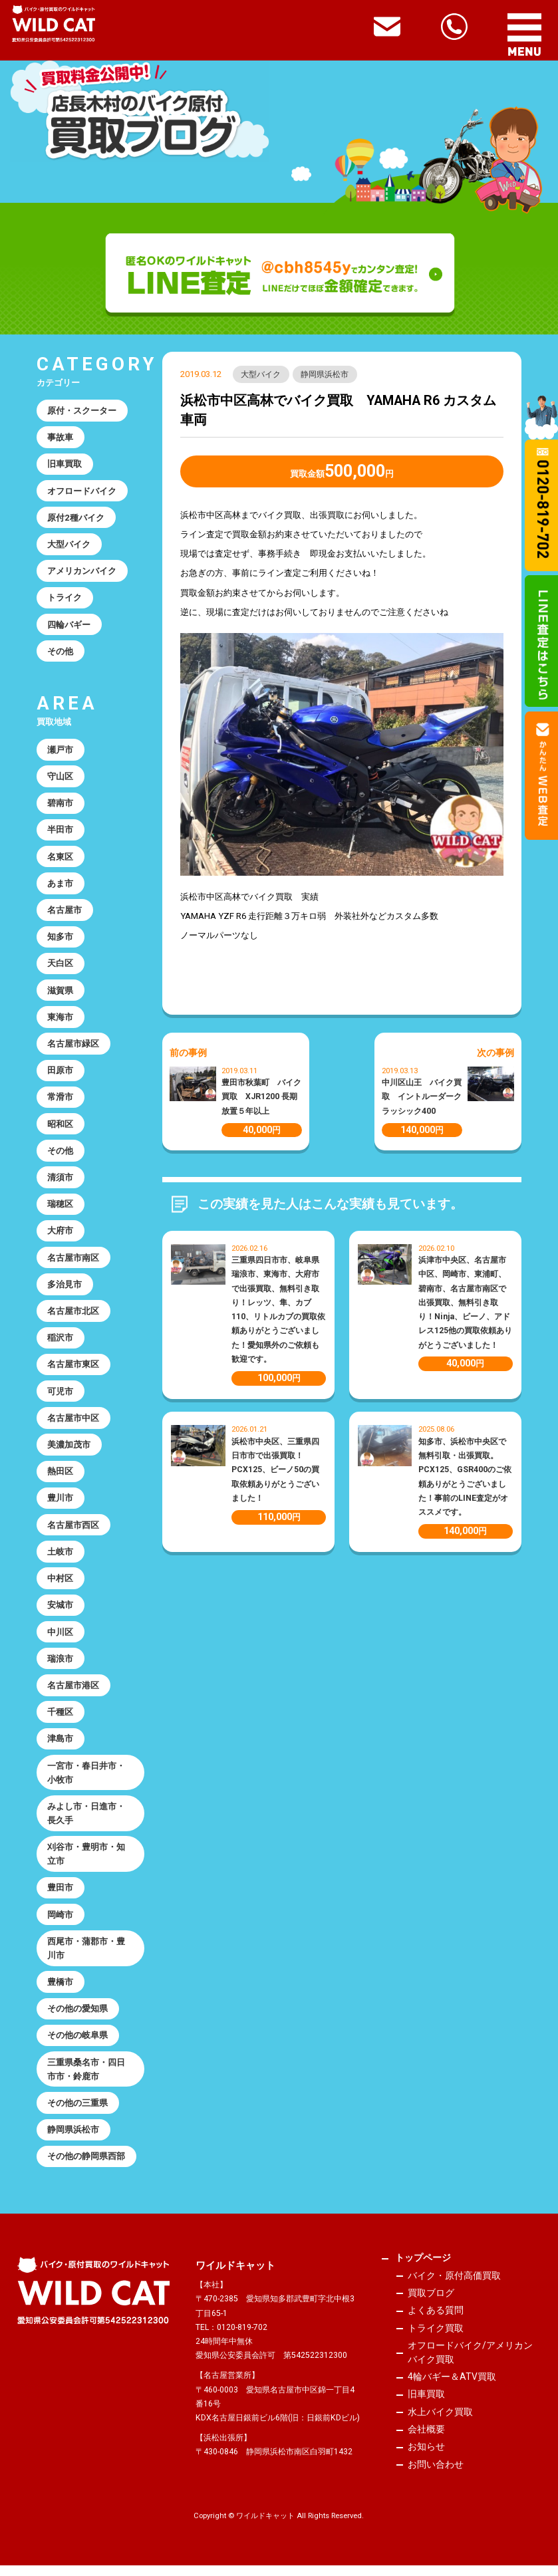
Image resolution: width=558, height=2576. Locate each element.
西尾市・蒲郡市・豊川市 (86, 1958)
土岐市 (60, 1558)
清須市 (60, 1182)
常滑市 (60, 1101)
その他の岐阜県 (77, 2045)
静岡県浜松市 (325, 374)
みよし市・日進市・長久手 (86, 1821)
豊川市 (60, 1504)
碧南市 (60, 805)
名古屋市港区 (73, 1693)
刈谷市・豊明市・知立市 (86, 1862)
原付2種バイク (75, 518)
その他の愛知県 (77, 2018)
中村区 (60, 1585)
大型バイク (261, 374)
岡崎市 (60, 1923)
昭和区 (60, 1128)
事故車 (60, 437)
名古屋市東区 (73, 1370)
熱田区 (60, 1478)
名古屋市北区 (73, 1316)
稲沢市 (60, 1343)
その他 (60, 653)
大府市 (60, 1236)
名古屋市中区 (73, 1424)
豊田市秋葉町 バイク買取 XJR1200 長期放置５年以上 (261, 1096)
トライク (64, 599)
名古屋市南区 (73, 1262)
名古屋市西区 (73, 1531)
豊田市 (60, 1897)
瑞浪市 (60, 1666)
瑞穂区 (60, 1209)
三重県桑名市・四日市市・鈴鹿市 (86, 2079)
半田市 (60, 832)
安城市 (60, 1612)
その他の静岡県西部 (86, 2167)
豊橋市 (60, 1991)
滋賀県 (60, 993)
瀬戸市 (60, 751)
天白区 (60, 966)
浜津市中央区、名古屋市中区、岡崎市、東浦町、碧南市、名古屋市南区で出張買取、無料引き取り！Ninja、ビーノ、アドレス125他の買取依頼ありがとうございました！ (465, 1302)
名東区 (60, 859)
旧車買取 (64, 464)
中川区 (60, 1639)
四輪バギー (68, 626)
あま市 (60, 886)
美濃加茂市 (68, 1451)
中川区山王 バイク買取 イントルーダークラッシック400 (422, 1096)
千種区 (60, 1720)
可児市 (60, 1397)
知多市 (60, 940)
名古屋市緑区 (73, 1047)
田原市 (60, 1074)
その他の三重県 (77, 2113)
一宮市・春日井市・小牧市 (86, 1781)
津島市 (60, 1746)
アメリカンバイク (81, 572)
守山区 (60, 778)
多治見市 (64, 1289)
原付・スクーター (81, 411)
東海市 (60, 1020)
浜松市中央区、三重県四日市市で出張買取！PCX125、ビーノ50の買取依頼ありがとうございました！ (275, 1470)
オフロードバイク (81, 491)
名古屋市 (64, 913)
